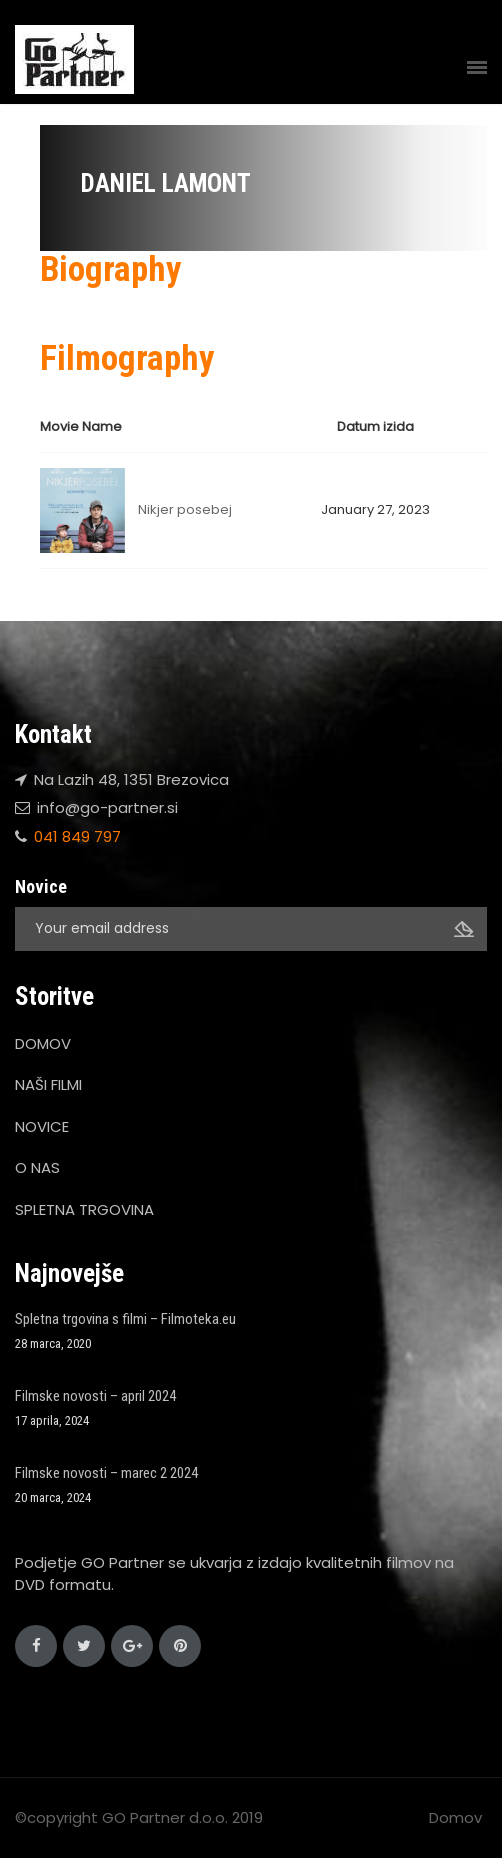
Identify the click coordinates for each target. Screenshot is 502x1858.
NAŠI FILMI (48, 1084)
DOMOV (43, 1043)
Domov (455, 1817)
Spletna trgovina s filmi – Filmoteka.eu (125, 1319)
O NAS (37, 1167)
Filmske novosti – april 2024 (95, 1396)
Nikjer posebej (185, 509)
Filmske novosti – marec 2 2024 (106, 1473)
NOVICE (42, 1126)
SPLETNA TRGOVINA (84, 1209)
